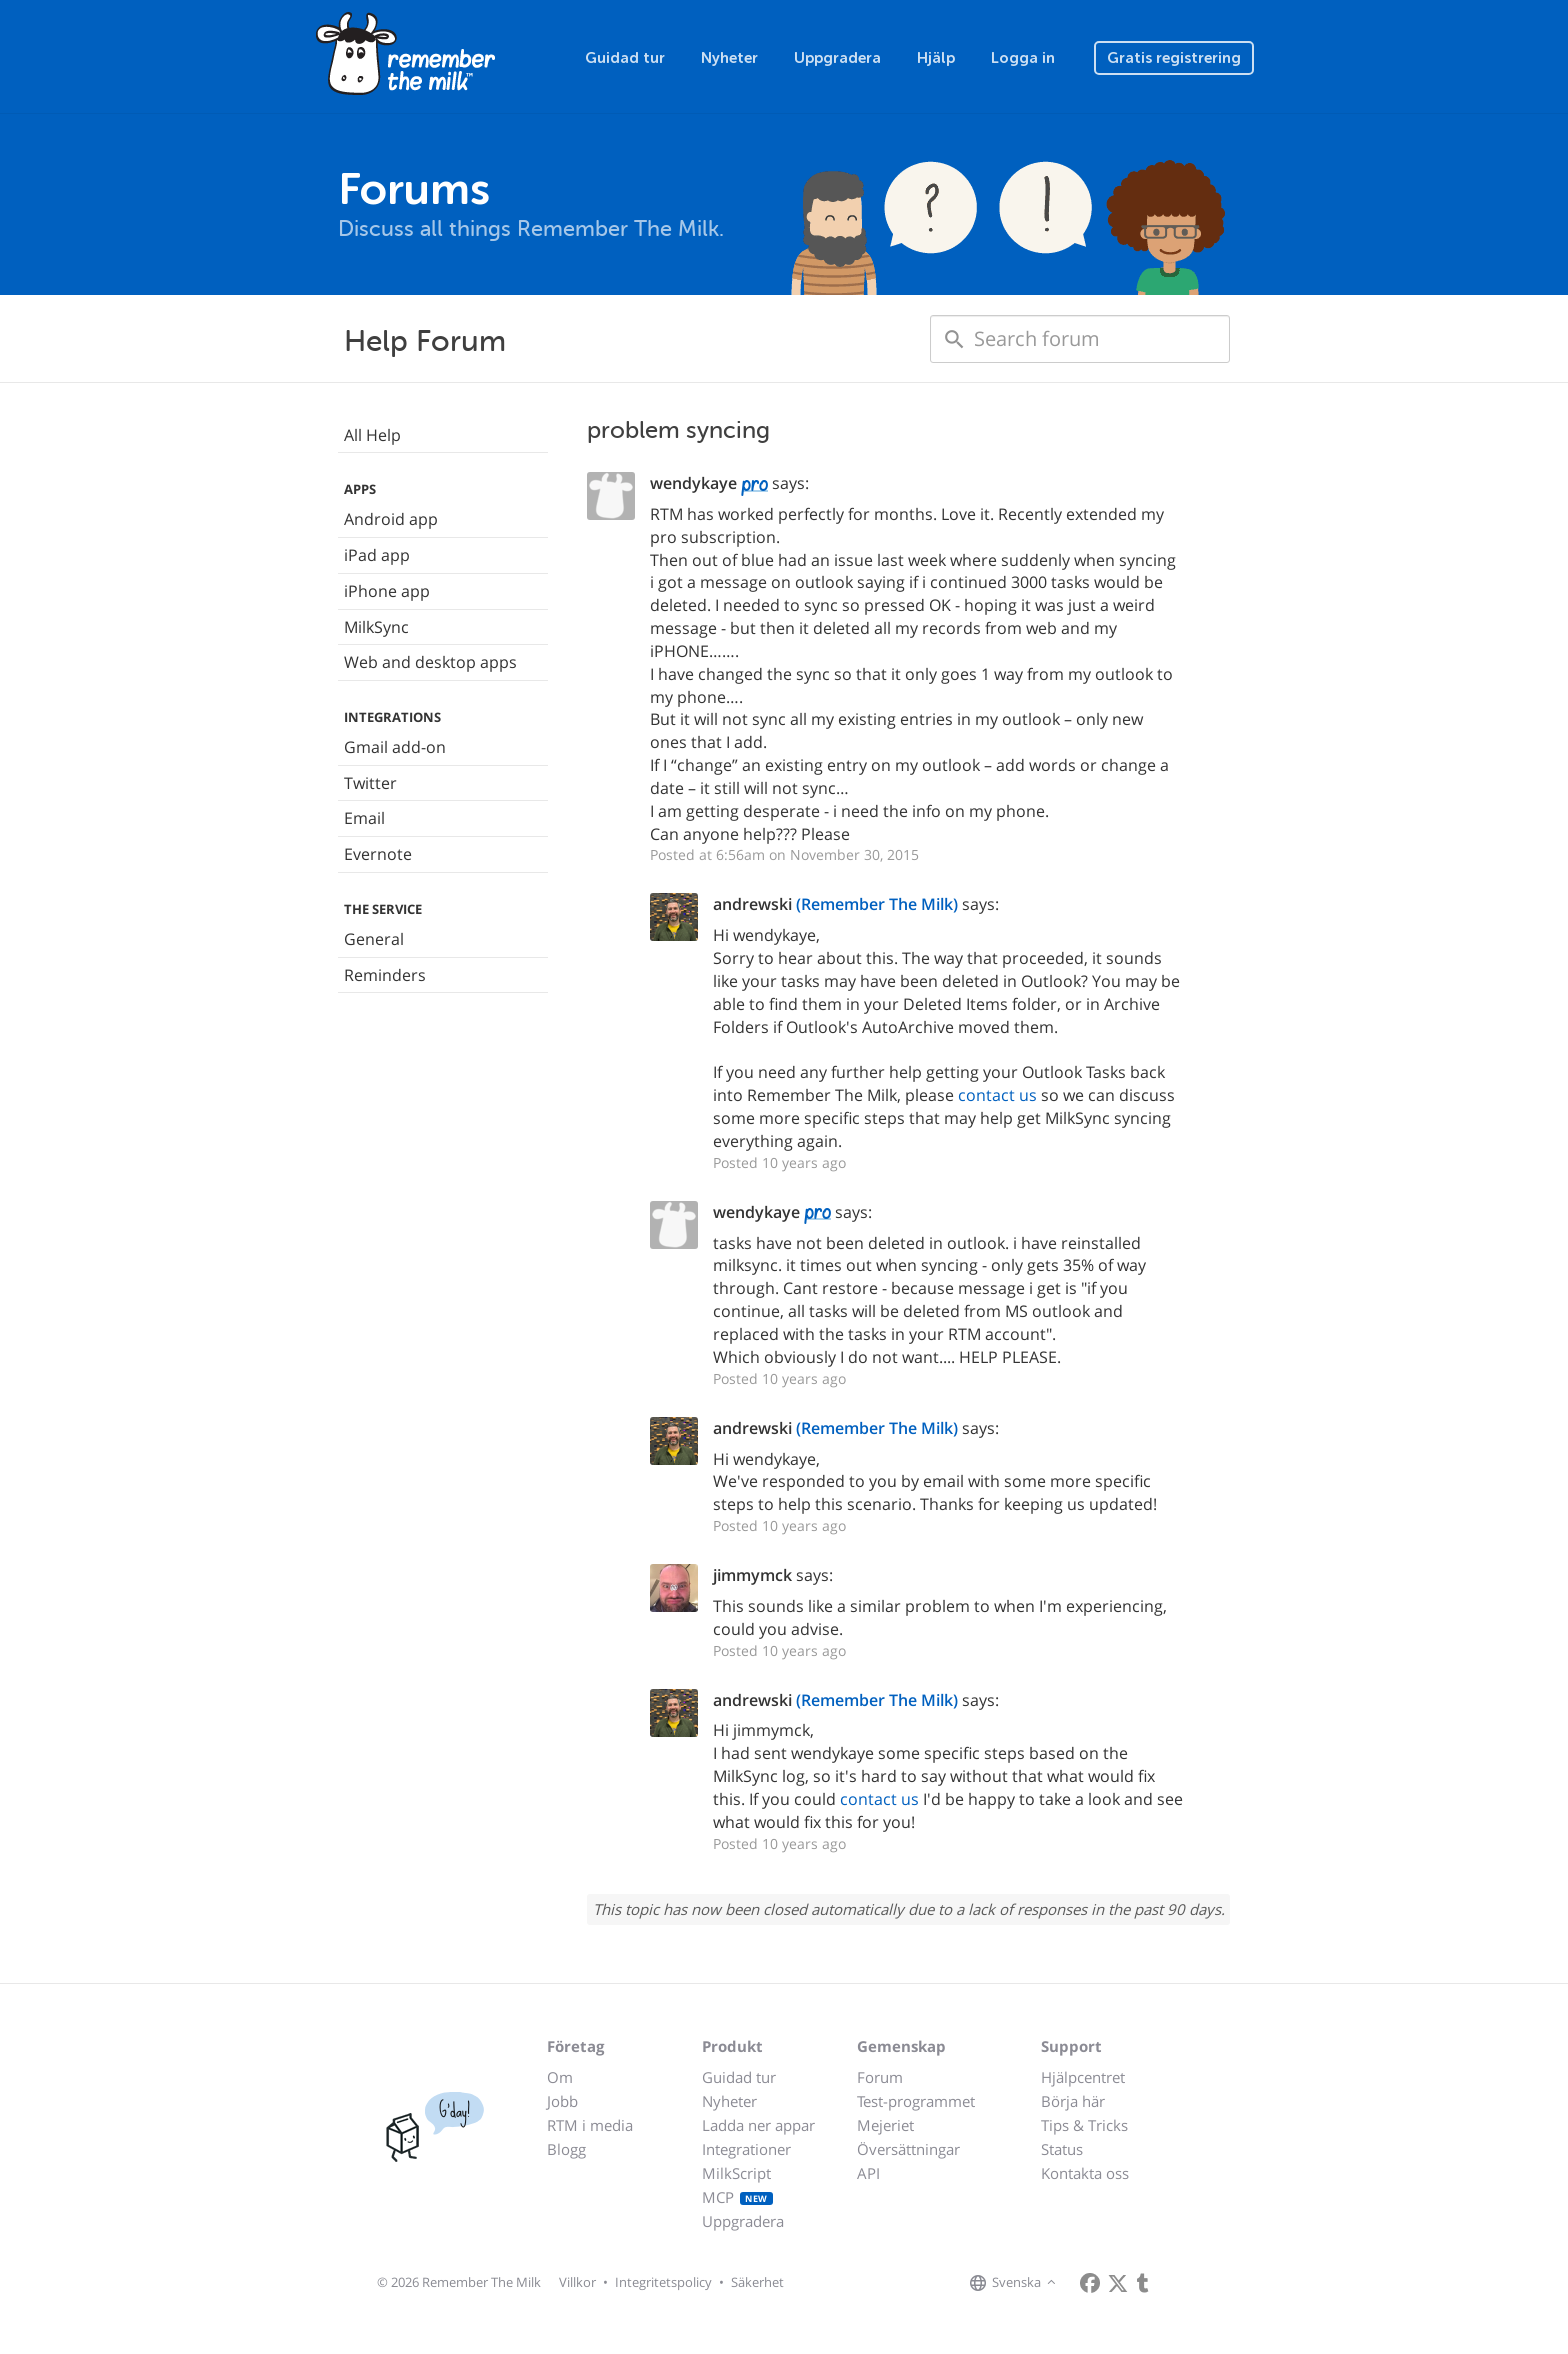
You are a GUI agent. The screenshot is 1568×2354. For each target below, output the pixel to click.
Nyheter (729, 58)
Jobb (562, 2101)
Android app (391, 519)
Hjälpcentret (1083, 2077)
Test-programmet (916, 2101)
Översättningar (908, 2149)
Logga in (1023, 58)
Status (1062, 2149)
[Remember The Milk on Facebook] (1090, 2283)
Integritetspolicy (663, 2282)
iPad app (377, 555)
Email (364, 818)
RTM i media (590, 2125)
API (868, 2173)
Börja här (1073, 2101)
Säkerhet (757, 2282)
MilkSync (376, 627)
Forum (880, 2077)
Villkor (577, 2282)
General (374, 939)
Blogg (566, 2149)
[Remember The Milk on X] (1118, 2283)
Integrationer (746, 2149)
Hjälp (936, 58)
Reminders (385, 975)
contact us (997, 1095)
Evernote (378, 854)
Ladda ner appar (758, 2125)
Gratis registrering (1174, 58)
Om (560, 2077)
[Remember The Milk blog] (1143, 2283)
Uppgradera (837, 58)
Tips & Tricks (1084, 2125)
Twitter (370, 783)
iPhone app (387, 591)
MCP (737, 2197)
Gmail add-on (395, 747)
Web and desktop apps (430, 662)
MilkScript (736, 2173)
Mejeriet (885, 2125)
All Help (372, 435)
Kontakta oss (1085, 2173)
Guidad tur (625, 58)
